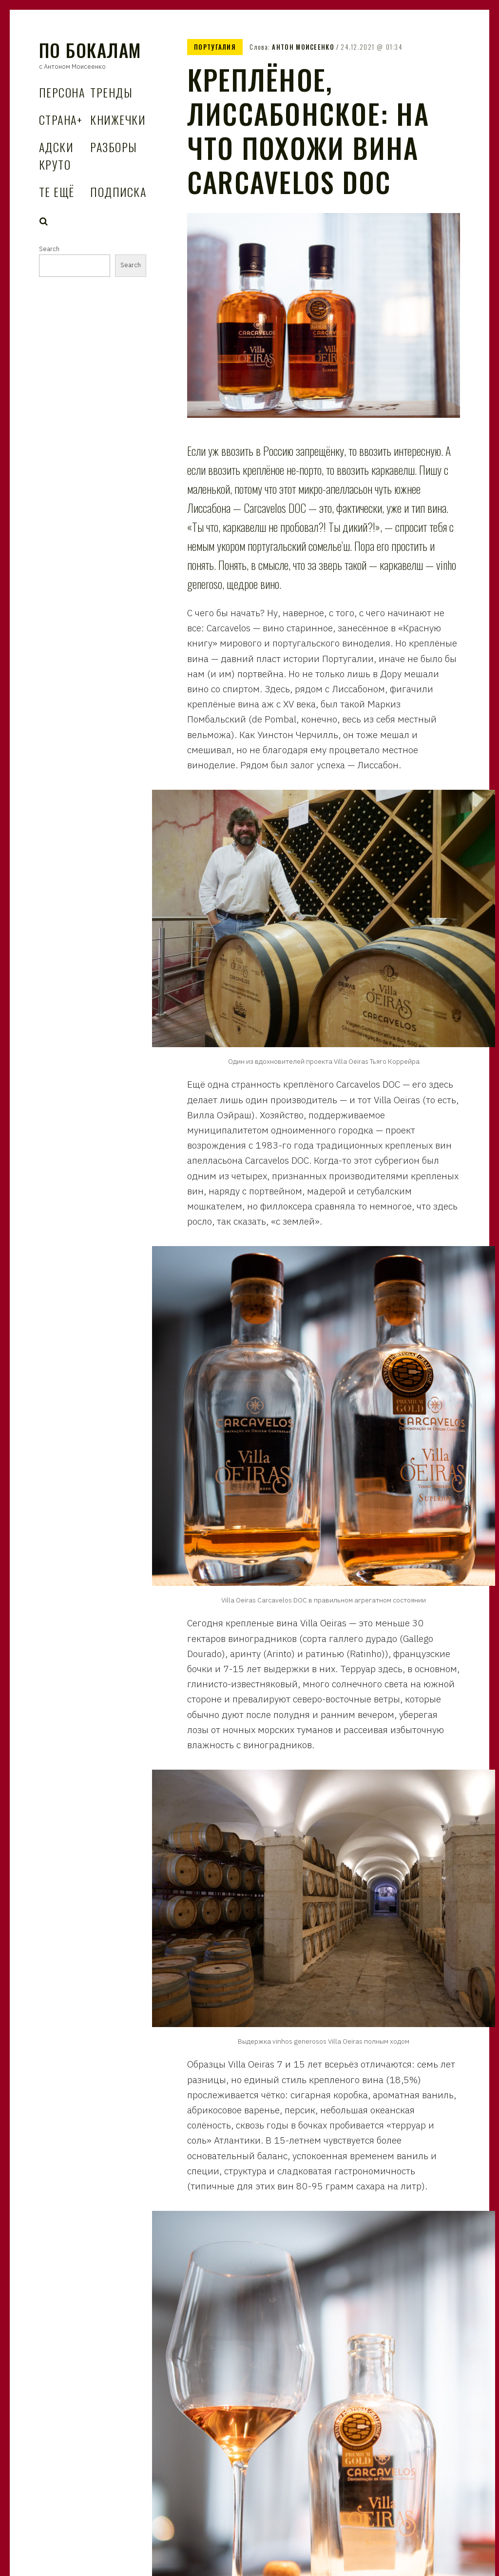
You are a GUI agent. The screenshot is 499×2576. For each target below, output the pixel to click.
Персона (62, 92)
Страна (60, 119)
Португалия (215, 47)
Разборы (113, 147)
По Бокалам (90, 50)
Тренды (111, 92)
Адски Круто (56, 155)
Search (44, 221)
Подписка (118, 191)
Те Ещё (57, 191)
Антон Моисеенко (303, 47)
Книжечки (117, 119)
